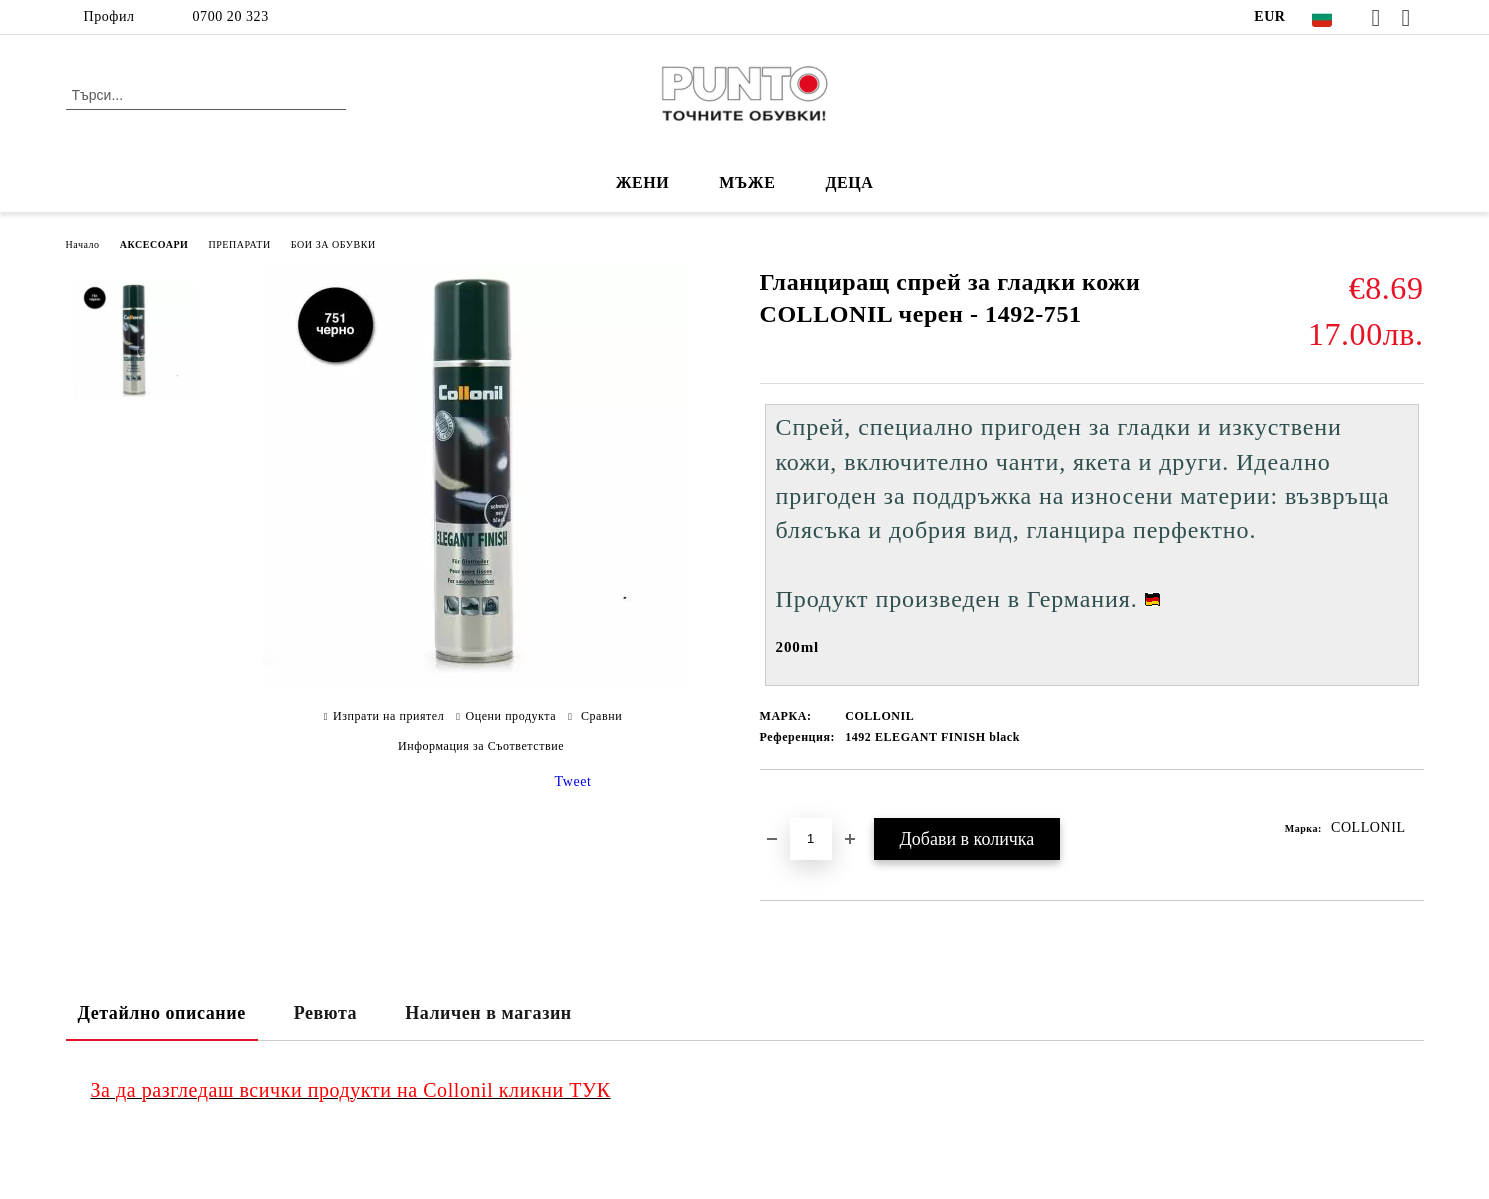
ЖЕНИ (643, 182)
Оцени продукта (511, 716)
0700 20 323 (231, 16)
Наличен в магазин (488, 1013)
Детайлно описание (162, 1013)
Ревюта (325, 1013)
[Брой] (811, 839)
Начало (83, 244)
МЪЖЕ (747, 182)
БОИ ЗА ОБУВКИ (333, 244)
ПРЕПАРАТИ (239, 244)
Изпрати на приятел (388, 716)
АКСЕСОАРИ (154, 244)
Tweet (573, 781)
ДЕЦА (849, 182)
